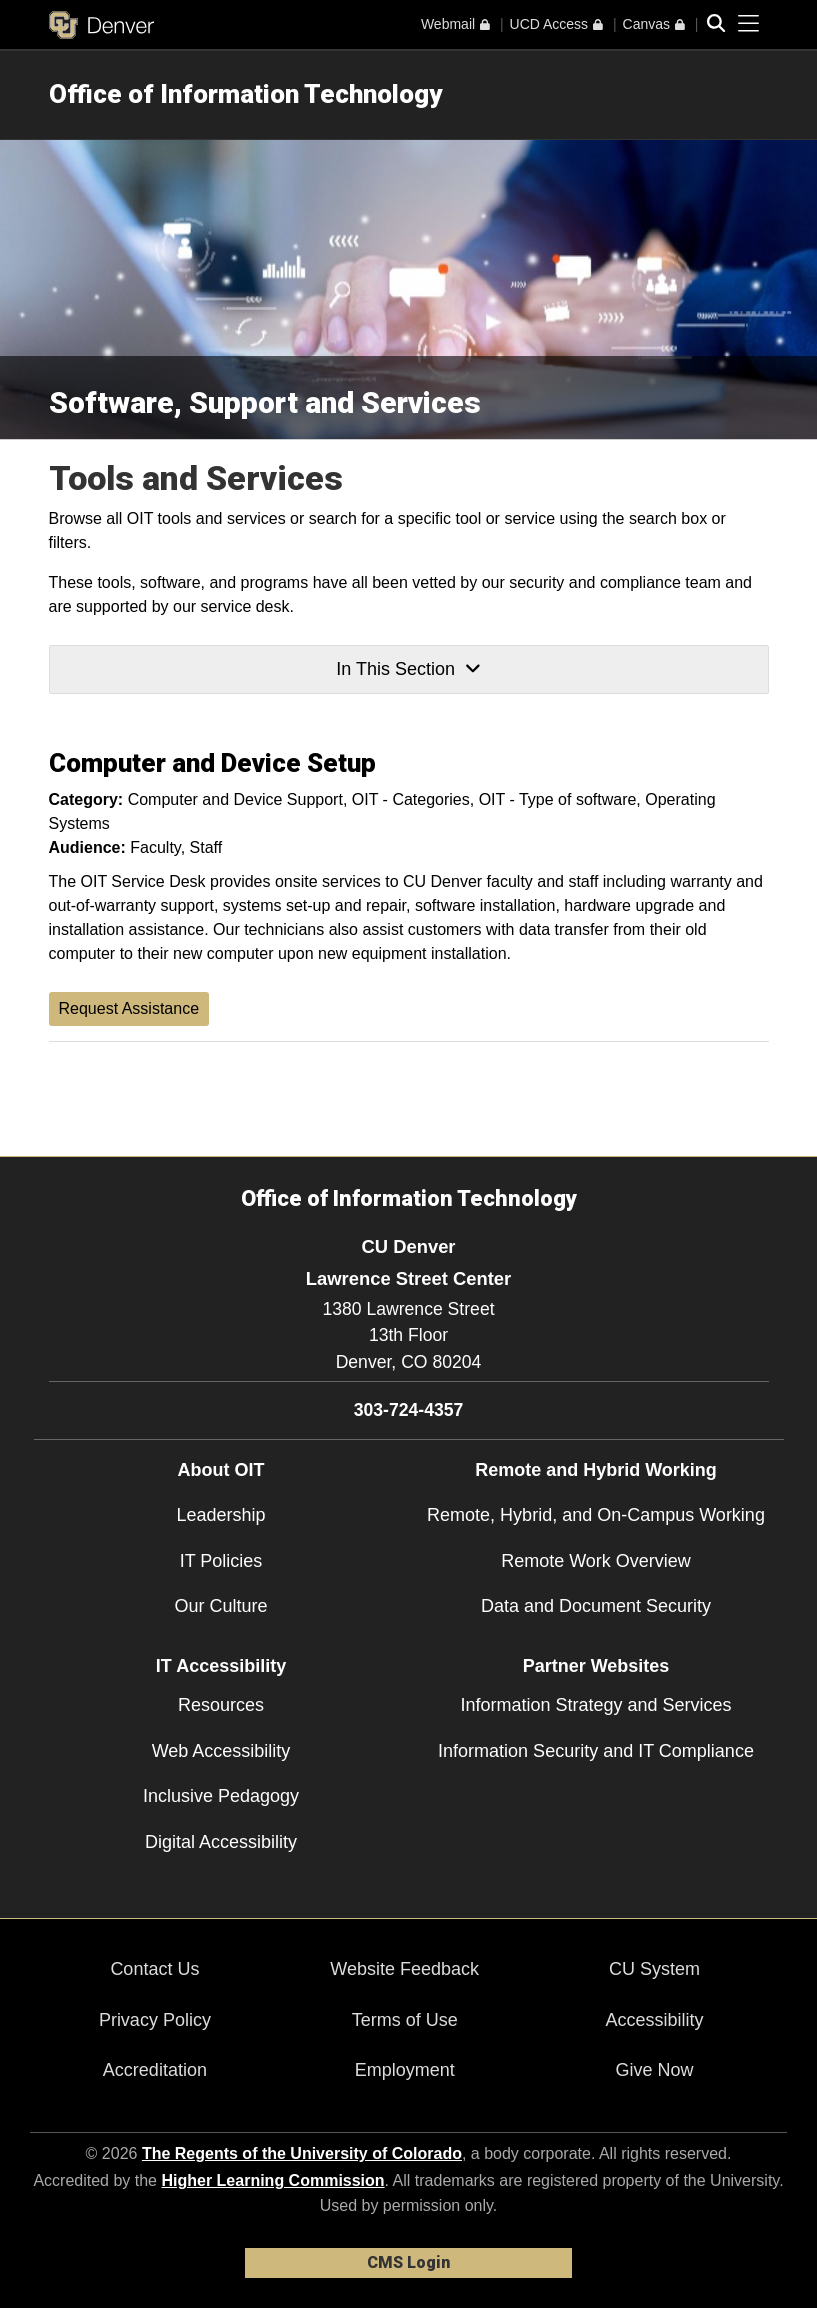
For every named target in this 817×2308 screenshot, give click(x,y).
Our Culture (220, 1606)
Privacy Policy (155, 2020)
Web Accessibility (221, 1751)
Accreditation (155, 2070)
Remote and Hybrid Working (596, 1470)
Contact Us (154, 1969)
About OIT (221, 1470)
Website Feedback (404, 1969)
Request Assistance (129, 1008)
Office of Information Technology (245, 94)
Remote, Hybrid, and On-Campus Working (596, 1515)
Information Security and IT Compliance (596, 1751)
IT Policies (221, 1561)
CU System (654, 1969)
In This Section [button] (408, 669)
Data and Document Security (596, 1606)
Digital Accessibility (221, 1842)
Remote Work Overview (596, 1561)
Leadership (220, 1515)
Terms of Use (405, 2020)
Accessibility (654, 2020)
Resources (221, 1705)
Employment (405, 2070)
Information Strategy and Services (595, 1705)
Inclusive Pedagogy (221, 1796)
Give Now (654, 2070)
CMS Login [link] (408, 2262)
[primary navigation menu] (749, 24)
